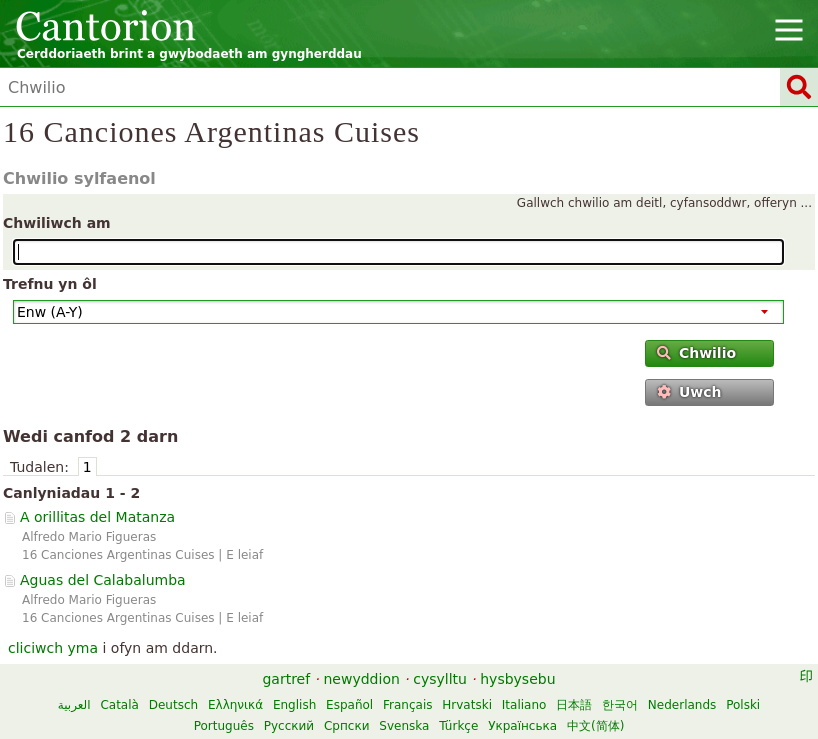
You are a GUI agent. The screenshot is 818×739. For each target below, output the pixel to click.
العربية (74, 705)
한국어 (620, 705)
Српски (347, 726)
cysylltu (440, 679)
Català (119, 705)
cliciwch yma (53, 648)
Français (407, 705)
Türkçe (458, 726)
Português (224, 726)
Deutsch (173, 705)
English (294, 705)
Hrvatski (467, 705)
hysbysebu (517, 679)
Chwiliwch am (57, 223)
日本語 (574, 705)
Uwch (689, 392)
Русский (289, 726)
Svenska (404, 726)
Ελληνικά (235, 705)
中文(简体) (595, 726)
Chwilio (697, 353)
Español (349, 705)
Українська (522, 726)
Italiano (524, 705)
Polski (743, 705)
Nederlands (682, 705)
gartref (286, 679)
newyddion (362, 679)
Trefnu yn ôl (50, 284)
